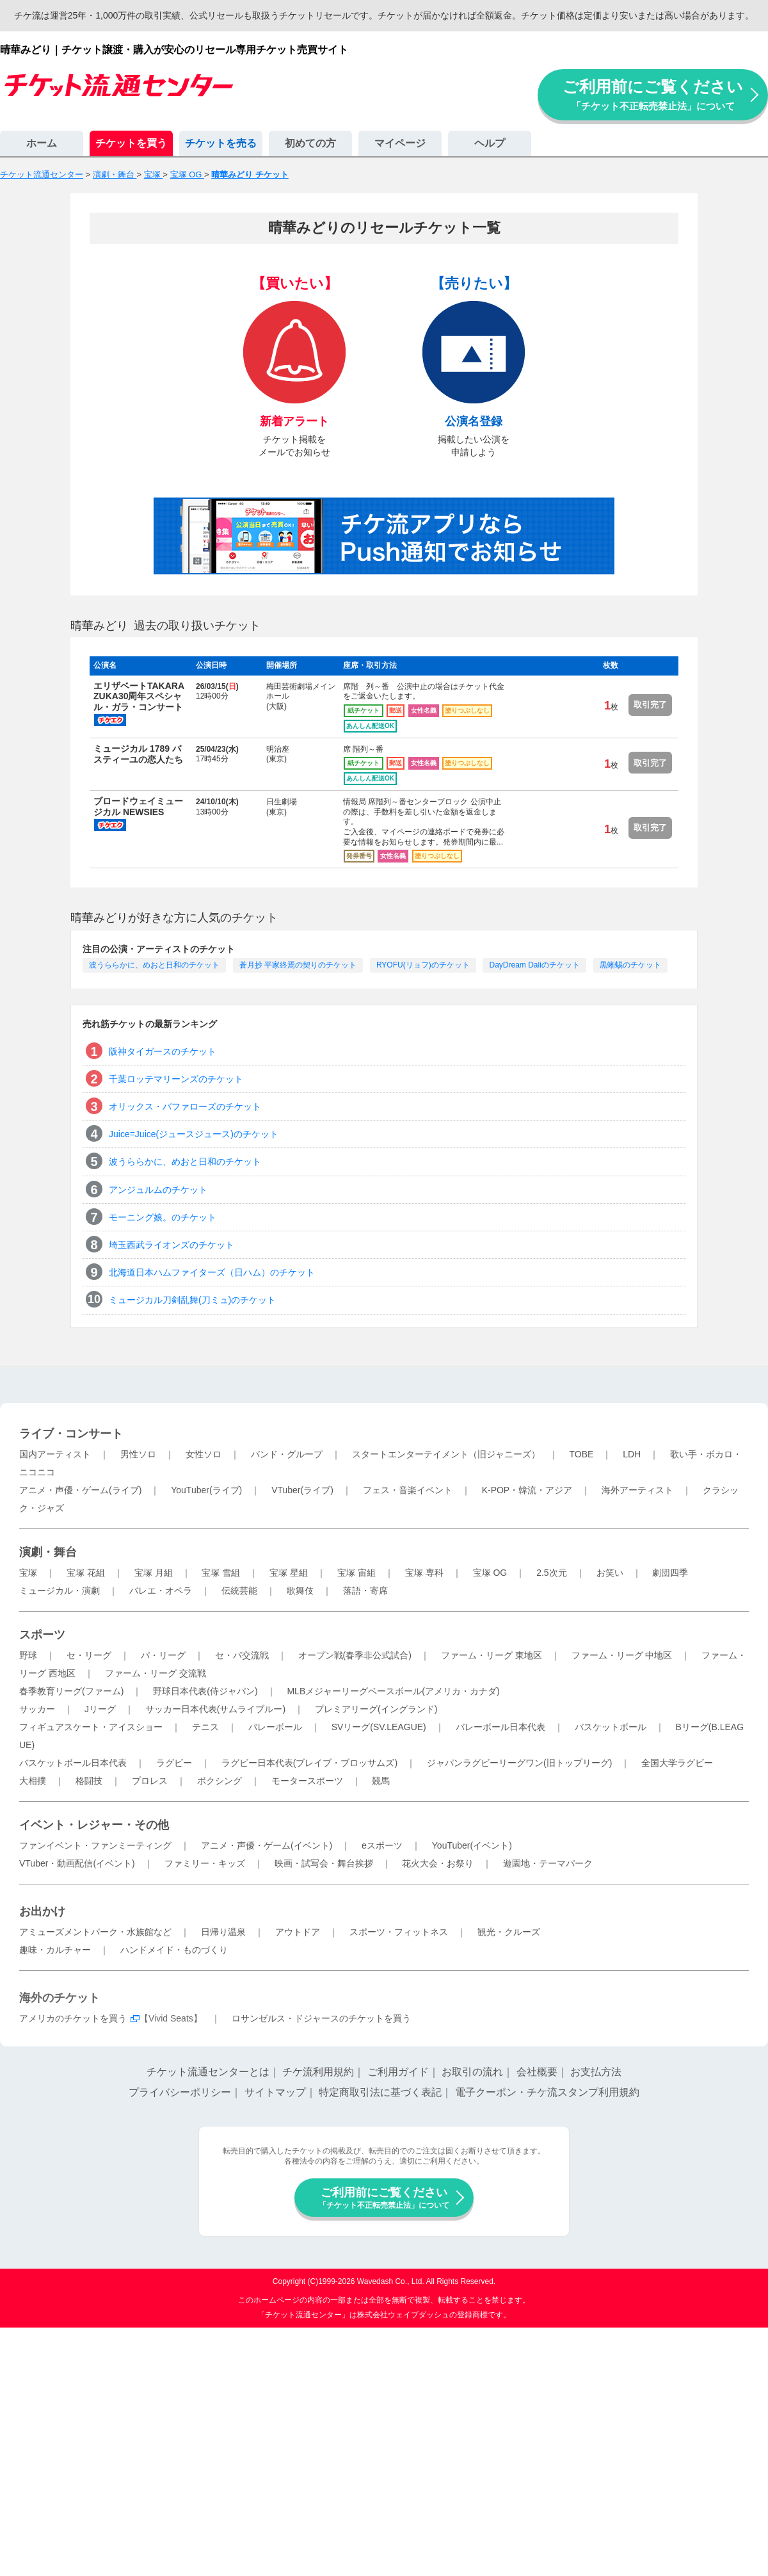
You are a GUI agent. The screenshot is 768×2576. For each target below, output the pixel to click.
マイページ (400, 143)
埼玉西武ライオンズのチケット (171, 1245)
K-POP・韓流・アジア (527, 1490)
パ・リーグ (163, 1655)
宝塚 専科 (424, 1572)
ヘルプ (489, 143)
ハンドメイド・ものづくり (174, 1950)
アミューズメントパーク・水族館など (95, 1932)
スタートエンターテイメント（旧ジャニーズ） (446, 1454)
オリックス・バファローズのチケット (185, 1106)
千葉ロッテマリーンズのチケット (176, 1079)
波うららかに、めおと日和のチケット (154, 964)
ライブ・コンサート (71, 1433)
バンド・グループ (287, 1454)
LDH (632, 1454)
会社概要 (536, 2071)
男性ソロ (138, 1454)
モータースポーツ (307, 1781)
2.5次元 (551, 1572)
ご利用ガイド (398, 2071)
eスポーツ (382, 1845)
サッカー (37, 1709)
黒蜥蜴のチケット (630, 964)
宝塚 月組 (153, 1572)
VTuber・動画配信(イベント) (77, 1863)
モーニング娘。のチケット (162, 1217)
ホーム (41, 143)
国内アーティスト (55, 1454)
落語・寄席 (365, 1590)
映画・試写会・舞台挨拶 (324, 1863)
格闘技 (89, 1781)
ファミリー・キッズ (204, 1863)
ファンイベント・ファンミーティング (95, 1845)
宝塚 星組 (288, 1572)
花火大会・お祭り (438, 1863)
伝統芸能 (239, 1590)
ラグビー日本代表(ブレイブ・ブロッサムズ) (309, 1763)
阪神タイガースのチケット (162, 1051)
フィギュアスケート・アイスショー (91, 1727)
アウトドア (297, 1932)
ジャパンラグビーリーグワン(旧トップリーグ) (519, 1763)
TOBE (581, 1454)
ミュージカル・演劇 (59, 1590)
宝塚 (28, 1572)
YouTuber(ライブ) (206, 1490)
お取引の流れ (472, 2071)
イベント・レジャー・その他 (94, 1825)
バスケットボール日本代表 (73, 1763)
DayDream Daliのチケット (534, 964)
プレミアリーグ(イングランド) (376, 1709)
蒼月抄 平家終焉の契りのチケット (297, 964)
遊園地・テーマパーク (548, 1863)
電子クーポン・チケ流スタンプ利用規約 (547, 2092)
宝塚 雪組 (221, 1572)
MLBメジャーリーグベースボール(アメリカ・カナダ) (393, 1691)
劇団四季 (670, 1572)
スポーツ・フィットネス (398, 1932)
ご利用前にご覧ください (653, 94)
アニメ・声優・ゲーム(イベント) (266, 1845)
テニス (205, 1727)
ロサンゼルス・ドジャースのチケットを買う (321, 2018)
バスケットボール (610, 1727)
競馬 (381, 1781)
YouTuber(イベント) (472, 1845)
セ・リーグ (89, 1655)
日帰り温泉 (223, 1932)
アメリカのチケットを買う (73, 2018)
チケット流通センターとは (208, 2071)
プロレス (150, 1781)
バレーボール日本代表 (500, 1727)
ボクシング (219, 1781)
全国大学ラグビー (677, 1763)
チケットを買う (131, 143)
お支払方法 (595, 2071)
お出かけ (42, 1911)
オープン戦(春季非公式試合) (355, 1655)
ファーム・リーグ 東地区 (491, 1655)
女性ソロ (203, 1454)
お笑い (609, 1572)
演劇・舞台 (48, 1552)
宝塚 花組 (86, 1572)
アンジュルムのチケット (158, 1190)
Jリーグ (100, 1709)
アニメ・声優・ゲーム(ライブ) (80, 1490)
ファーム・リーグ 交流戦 (155, 1673)
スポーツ (42, 1634)
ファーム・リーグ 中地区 (622, 1655)
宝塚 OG (490, 1572)
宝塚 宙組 (356, 1572)
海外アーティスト (637, 1490)
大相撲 (32, 1781)
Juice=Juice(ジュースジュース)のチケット (193, 1134)
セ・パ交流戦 (242, 1655)
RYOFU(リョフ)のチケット (423, 964)
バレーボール (275, 1727)
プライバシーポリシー (180, 2092)
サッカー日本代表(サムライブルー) (215, 1709)
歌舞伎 (300, 1590)
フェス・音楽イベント (407, 1490)
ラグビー (174, 1763)
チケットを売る (221, 143)
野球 (28, 1655)
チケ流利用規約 (318, 2071)
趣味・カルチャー (55, 1950)
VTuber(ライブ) (302, 1490)
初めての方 (310, 143)
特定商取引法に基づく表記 (380, 2092)
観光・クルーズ (508, 1932)
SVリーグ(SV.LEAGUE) (379, 1727)
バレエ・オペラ (160, 1590)
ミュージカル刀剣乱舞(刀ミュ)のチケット (192, 1300)
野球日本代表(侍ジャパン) (205, 1691)
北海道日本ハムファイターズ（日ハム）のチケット (212, 1272)
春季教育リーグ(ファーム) (71, 1691)
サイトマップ (275, 2092)
